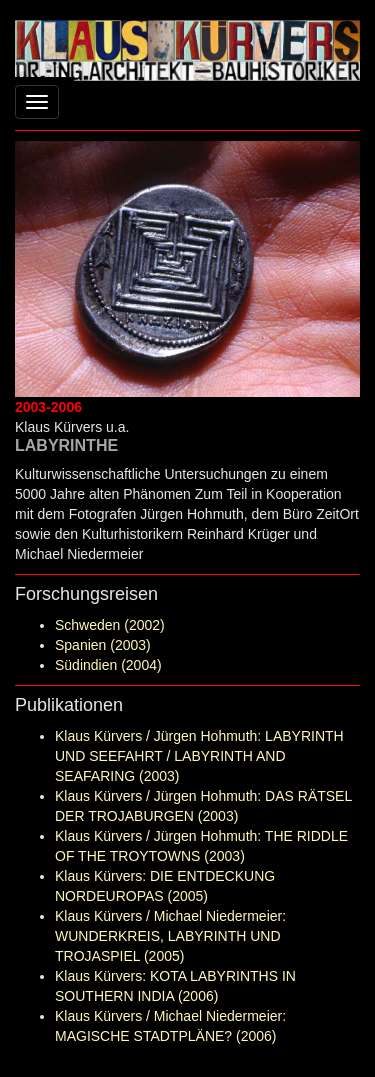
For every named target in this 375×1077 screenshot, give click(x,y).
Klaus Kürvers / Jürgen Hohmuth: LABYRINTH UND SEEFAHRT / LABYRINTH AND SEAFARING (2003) (199, 756)
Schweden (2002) (110, 625)
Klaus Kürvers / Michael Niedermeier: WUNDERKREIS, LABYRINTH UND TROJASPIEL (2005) (170, 936)
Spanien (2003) (103, 645)
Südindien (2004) (108, 665)
